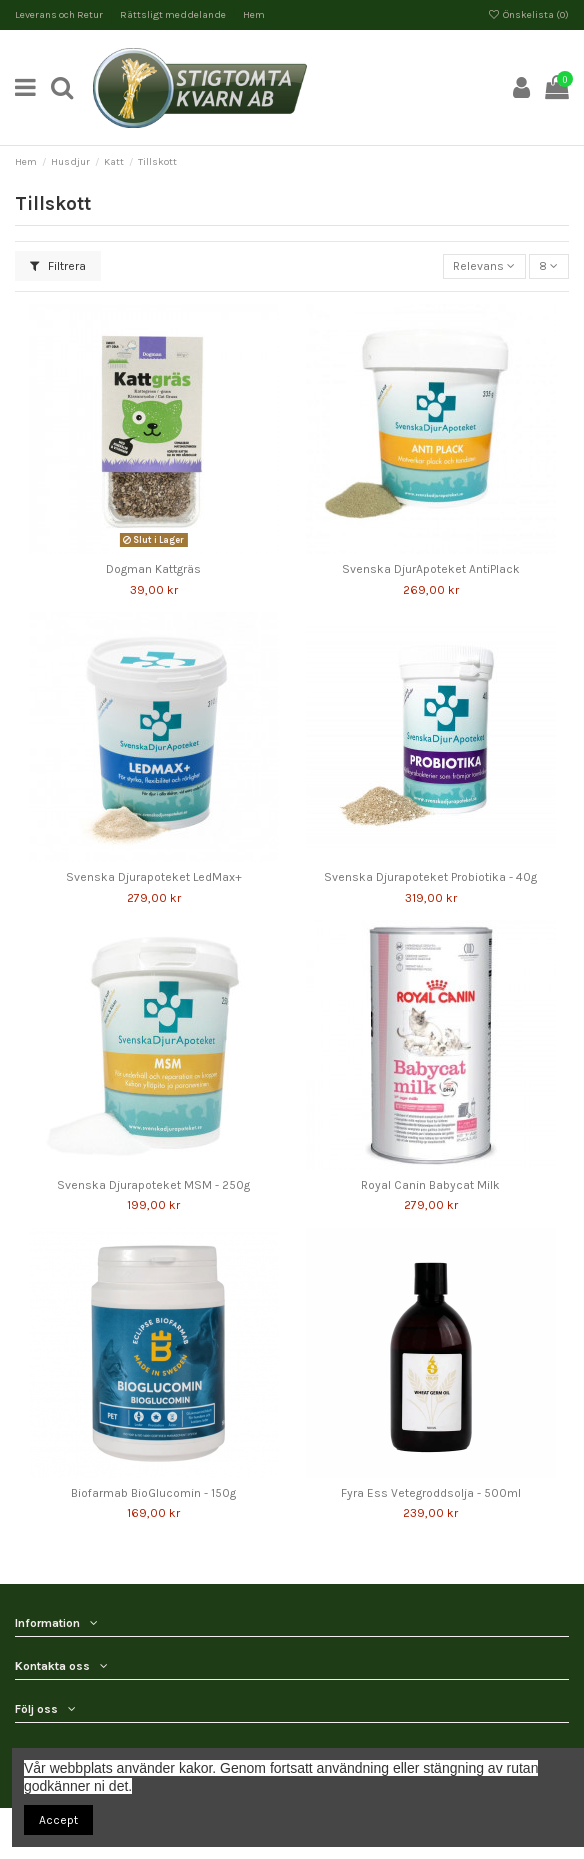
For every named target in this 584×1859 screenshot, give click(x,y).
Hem (254, 15)
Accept (58, 1820)
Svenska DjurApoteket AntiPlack (431, 569)
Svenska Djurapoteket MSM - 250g (153, 1185)
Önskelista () (528, 15)
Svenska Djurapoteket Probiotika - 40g (430, 877)
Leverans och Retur (60, 15)
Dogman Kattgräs (153, 569)
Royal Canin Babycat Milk (430, 1185)
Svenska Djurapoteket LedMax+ (154, 877)
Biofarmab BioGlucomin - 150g (153, 1493)
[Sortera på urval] (484, 266)
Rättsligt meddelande (174, 15)
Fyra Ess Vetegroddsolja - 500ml (431, 1493)
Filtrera (58, 266)
